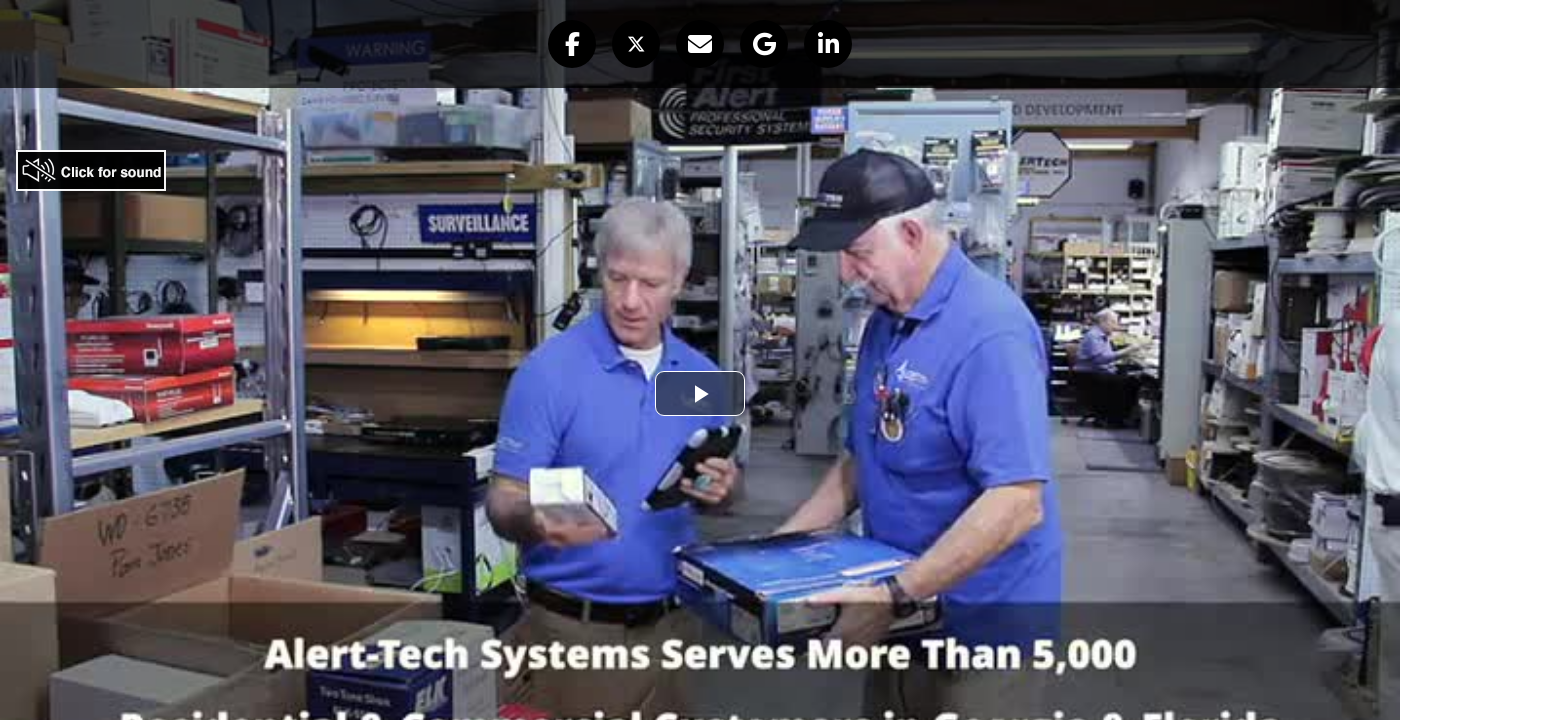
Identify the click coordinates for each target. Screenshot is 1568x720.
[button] (572, 44)
